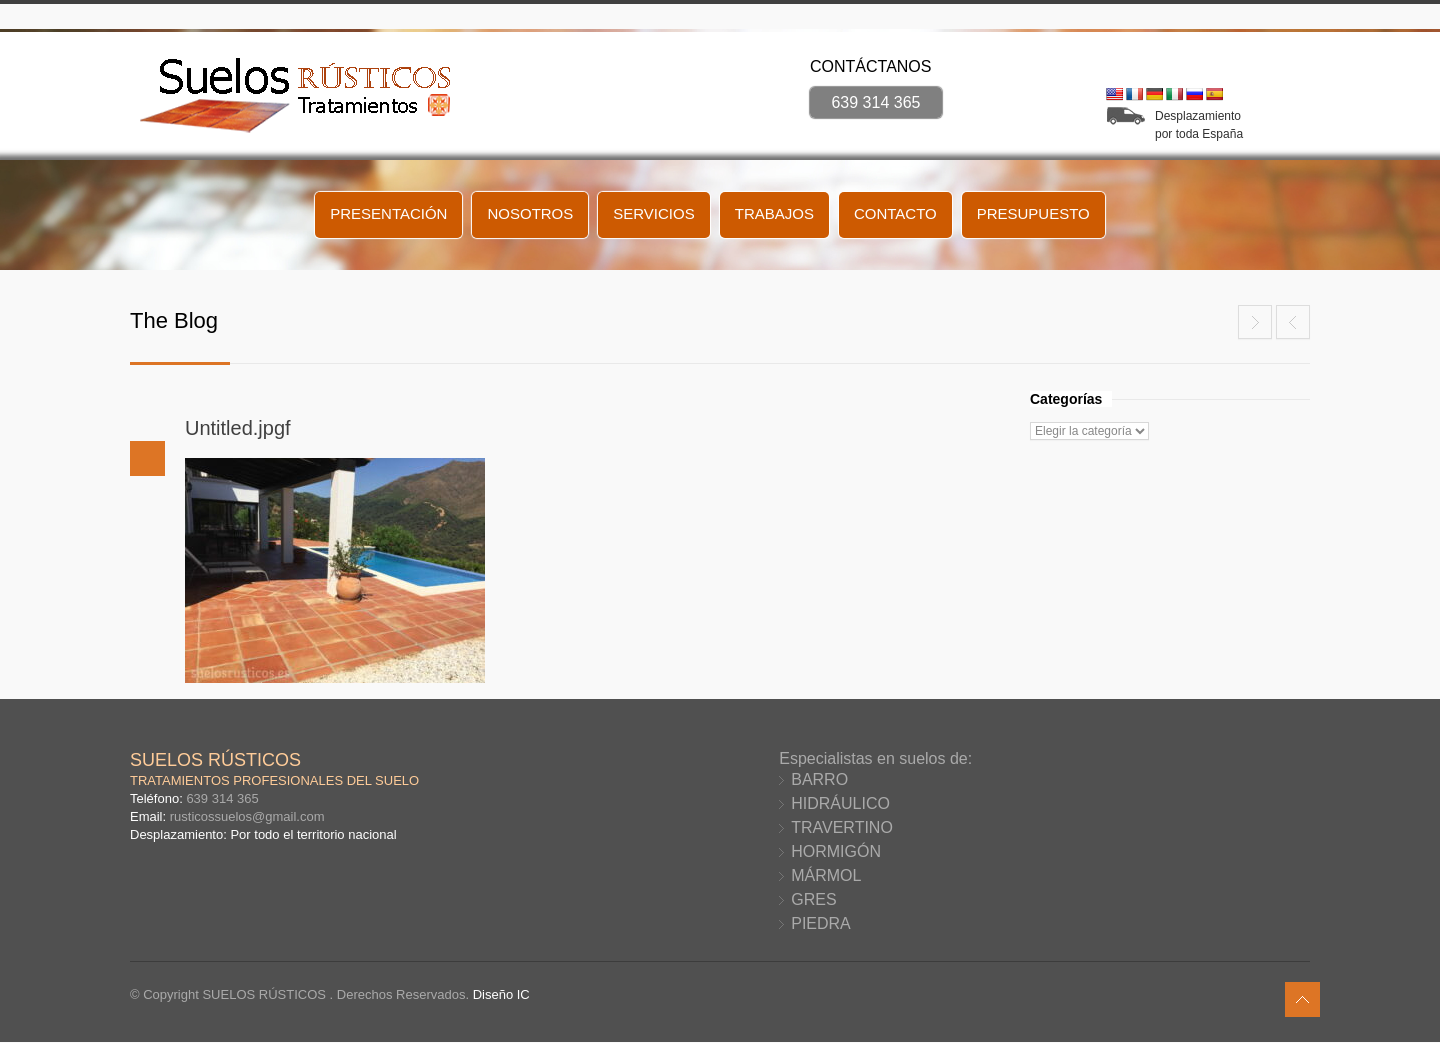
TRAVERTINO (842, 827)
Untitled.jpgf (238, 428)
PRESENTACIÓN (388, 213)
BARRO (819, 779)
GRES (813, 899)
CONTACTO (895, 213)
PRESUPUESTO (1033, 213)
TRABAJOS (774, 213)
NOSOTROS (530, 213)
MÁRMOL (826, 875)
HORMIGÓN (836, 851)
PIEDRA (821, 923)
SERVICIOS (653, 213)
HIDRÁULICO (840, 803)
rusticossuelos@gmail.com (247, 816)
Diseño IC (501, 994)
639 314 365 (876, 102)
